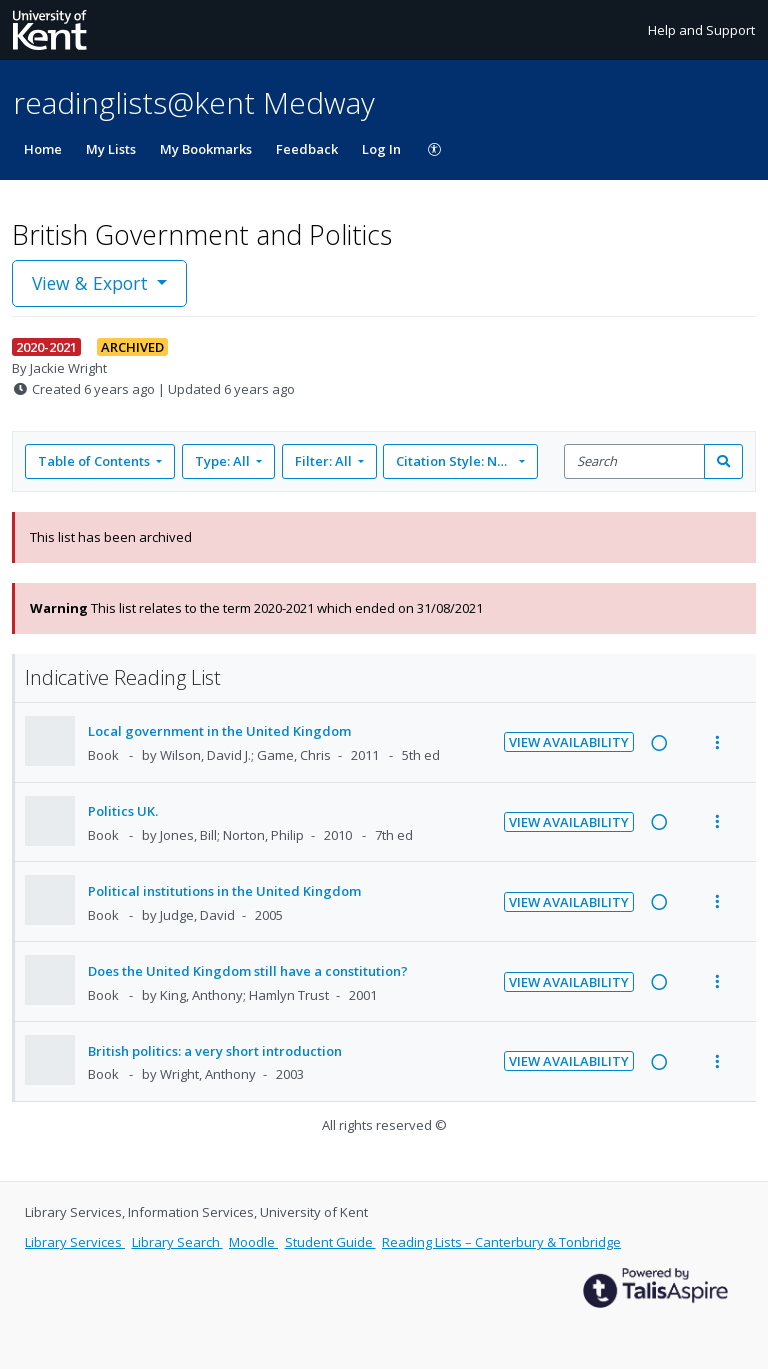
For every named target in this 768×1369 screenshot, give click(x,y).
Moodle (253, 1242)
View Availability (569, 742)
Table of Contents (95, 461)
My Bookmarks (206, 149)
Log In (381, 149)
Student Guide (330, 1242)
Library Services (75, 1242)
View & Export (92, 283)
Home (43, 149)
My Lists (111, 149)
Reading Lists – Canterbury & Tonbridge (501, 1242)
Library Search (177, 1242)
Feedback (307, 149)
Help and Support (701, 30)
